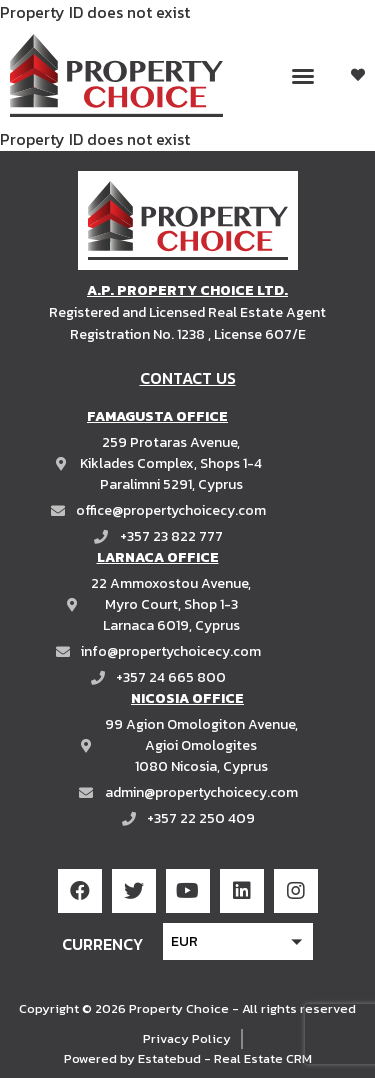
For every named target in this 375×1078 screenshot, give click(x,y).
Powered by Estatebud (132, 1058)
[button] (303, 76)
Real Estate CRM (263, 1058)
